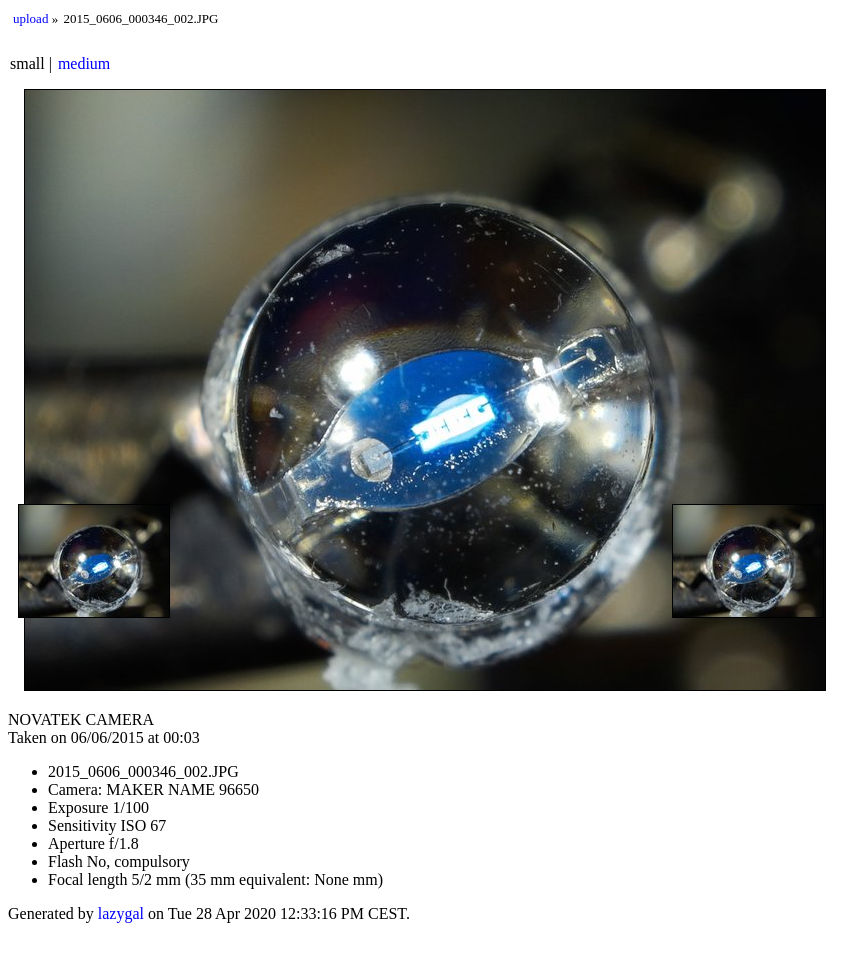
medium (84, 63)
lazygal (121, 913)
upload (30, 18)
